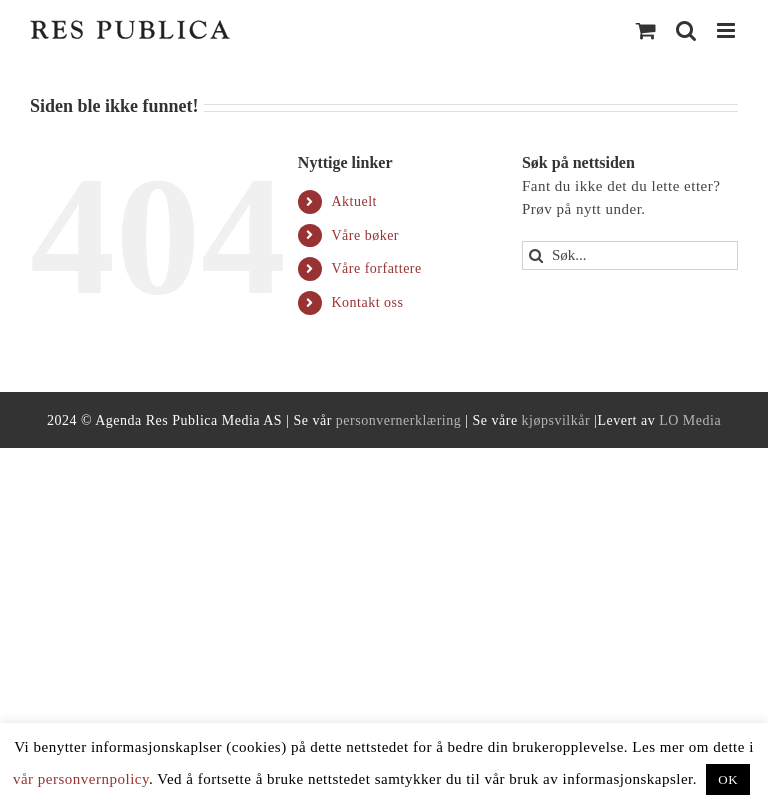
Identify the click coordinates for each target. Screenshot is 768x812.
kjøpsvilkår (556, 420)
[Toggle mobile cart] (646, 30)
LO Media (690, 420)
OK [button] (728, 779)
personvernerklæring (398, 420)
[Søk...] (630, 255)
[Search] (536, 255)
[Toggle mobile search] (686, 30)
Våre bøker (365, 235)
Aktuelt (354, 201)
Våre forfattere (376, 268)
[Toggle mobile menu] (728, 30)
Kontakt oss (367, 302)
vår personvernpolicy (81, 779)
